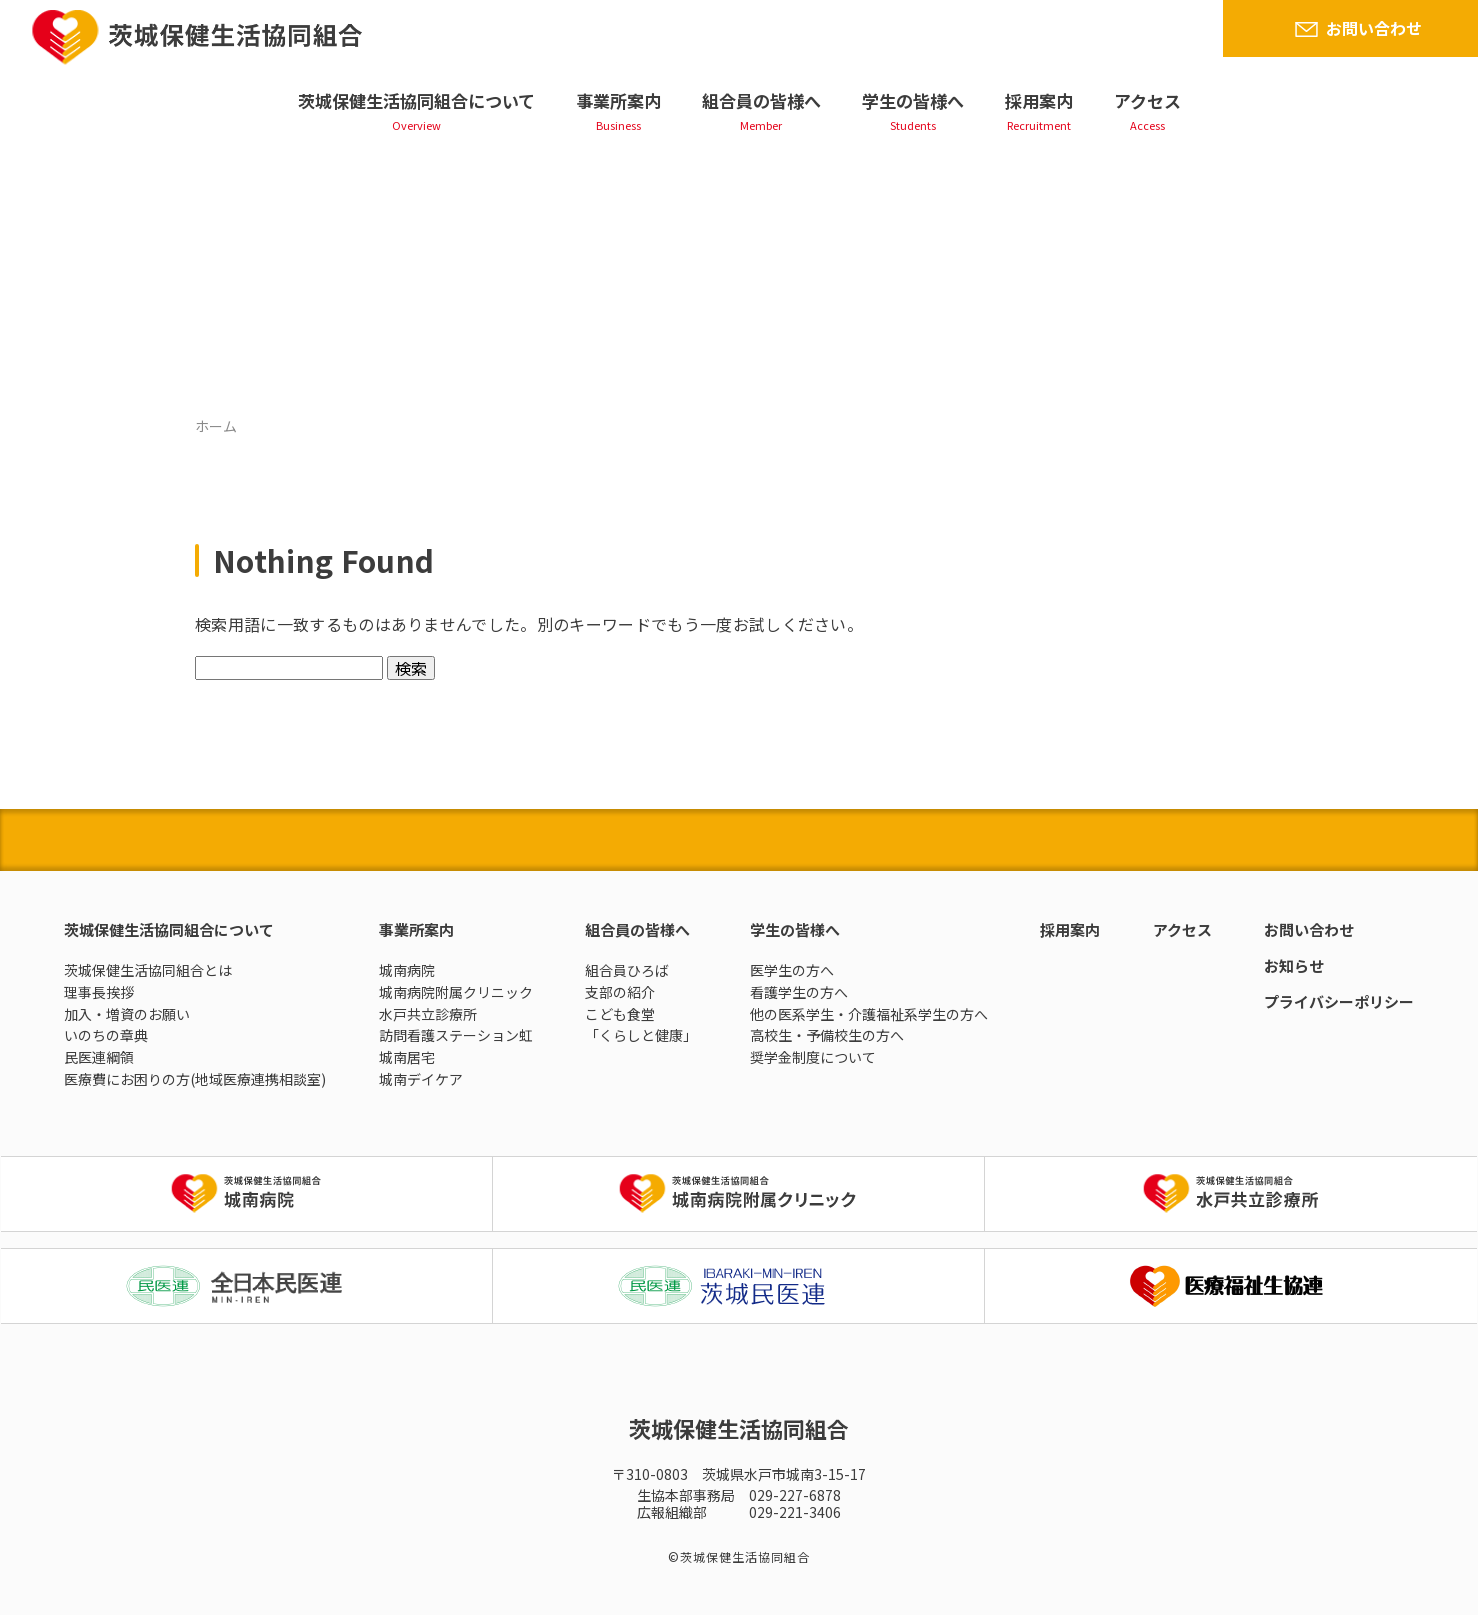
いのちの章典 (106, 1035)
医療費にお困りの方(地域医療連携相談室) (195, 1079)
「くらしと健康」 (641, 1035)
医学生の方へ (792, 970)
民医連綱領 (99, 1057)
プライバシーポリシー (1339, 1001)
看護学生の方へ (799, 992)
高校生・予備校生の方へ (827, 1035)
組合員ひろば (627, 970)
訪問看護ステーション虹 (456, 1035)
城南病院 (407, 970)
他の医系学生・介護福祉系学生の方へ (869, 1014)
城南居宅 (407, 1057)
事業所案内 (618, 100)
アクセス (1147, 100)
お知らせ (1294, 965)
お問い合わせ (1374, 28)
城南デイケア (421, 1079)
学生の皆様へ (913, 100)
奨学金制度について (813, 1057)
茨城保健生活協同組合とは (148, 970)
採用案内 (1039, 100)
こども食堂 (620, 1014)
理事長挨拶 (99, 992)
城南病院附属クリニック (456, 992)
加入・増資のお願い (127, 1014)
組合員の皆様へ (761, 100)
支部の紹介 (620, 992)
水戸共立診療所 (428, 1014)
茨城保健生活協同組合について (416, 100)
